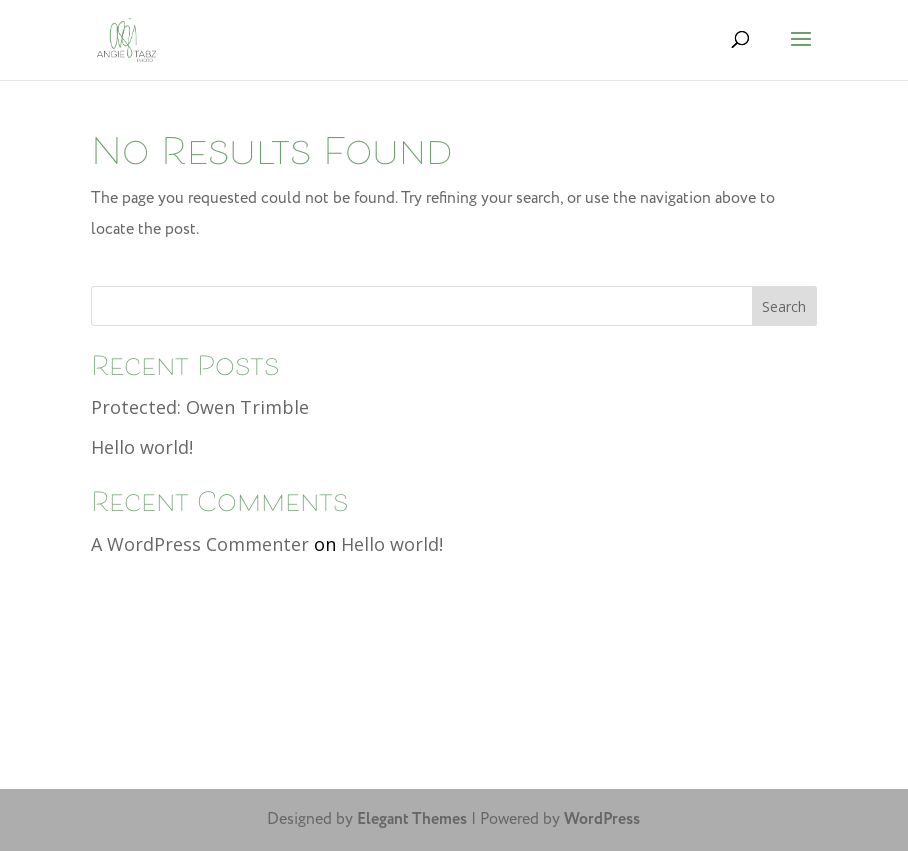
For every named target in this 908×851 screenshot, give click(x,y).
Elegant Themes (412, 819)
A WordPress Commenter (200, 544)
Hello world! (142, 447)
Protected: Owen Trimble (200, 407)
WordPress (602, 819)
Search (784, 306)
